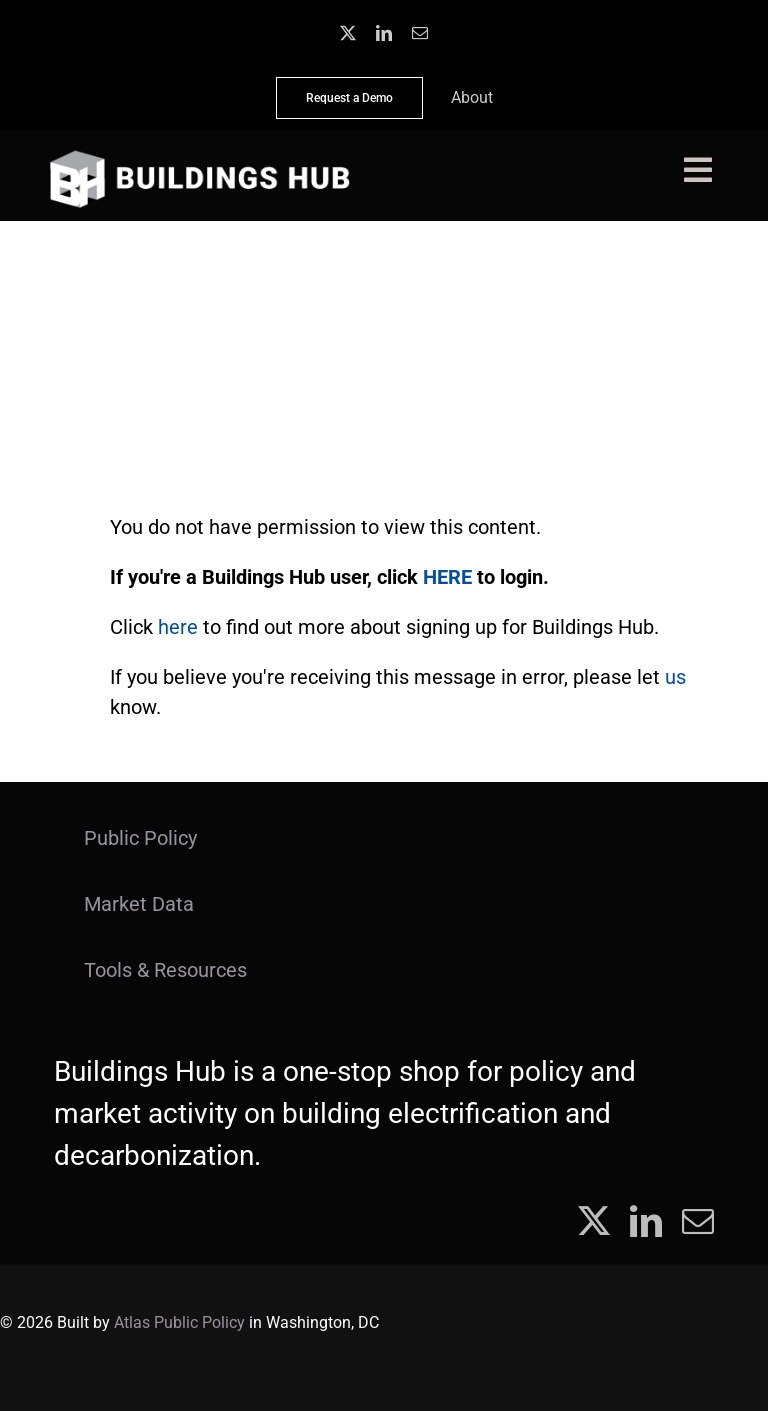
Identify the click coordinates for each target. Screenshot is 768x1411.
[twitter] (348, 33)
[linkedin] (384, 33)
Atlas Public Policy (179, 1322)
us (675, 677)
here (178, 627)
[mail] (420, 33)
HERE (447, 577)
